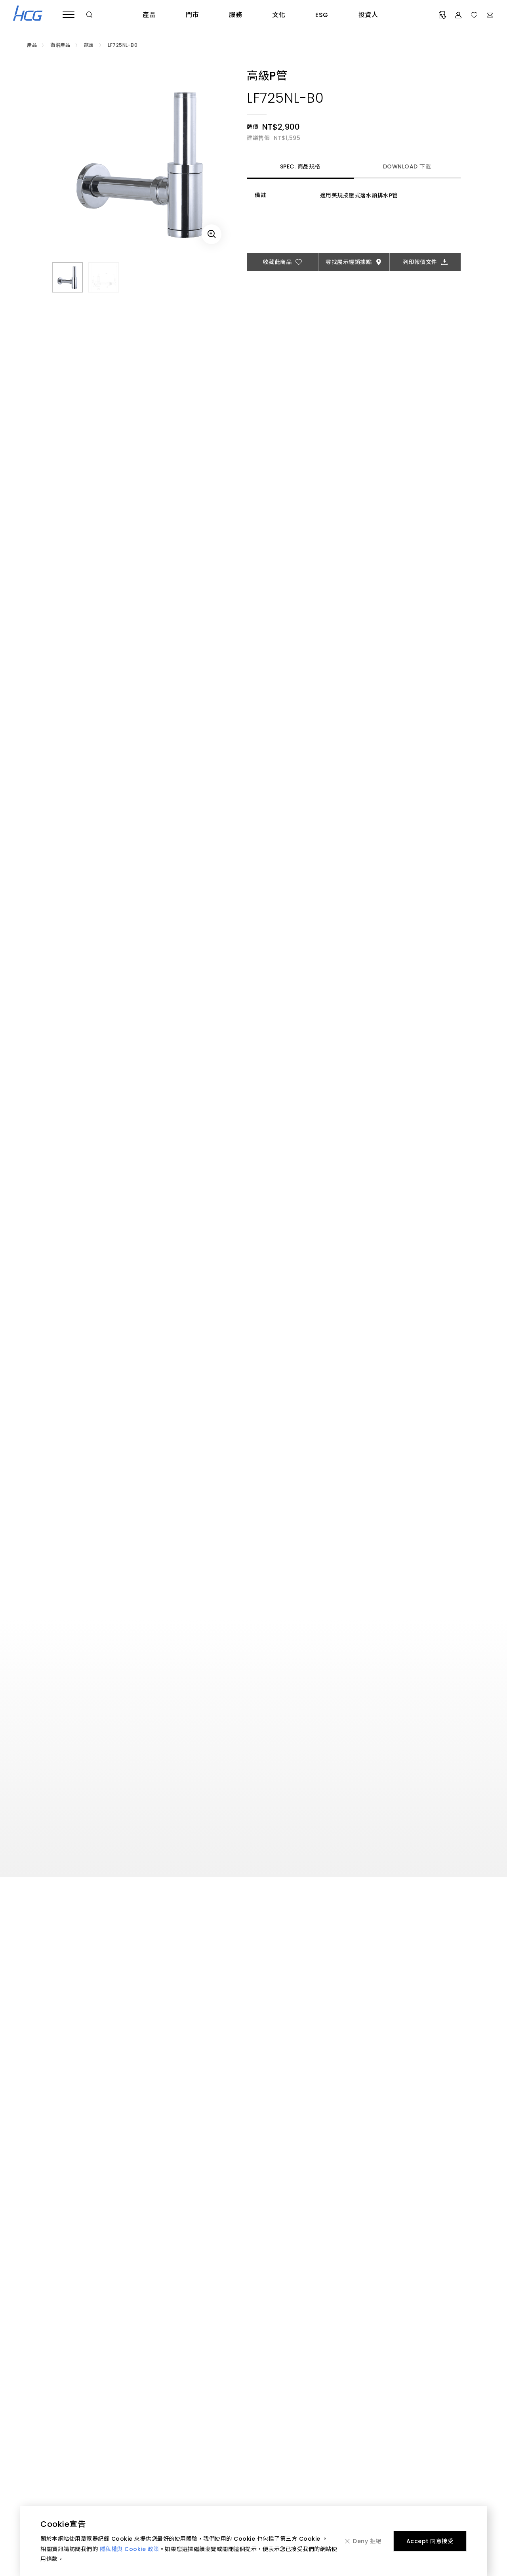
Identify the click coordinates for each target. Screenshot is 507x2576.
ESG (321, 14)
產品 (149, 14)
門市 (192, 14)
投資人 (368, 14)
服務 (235, 14)
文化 (278, 14)
